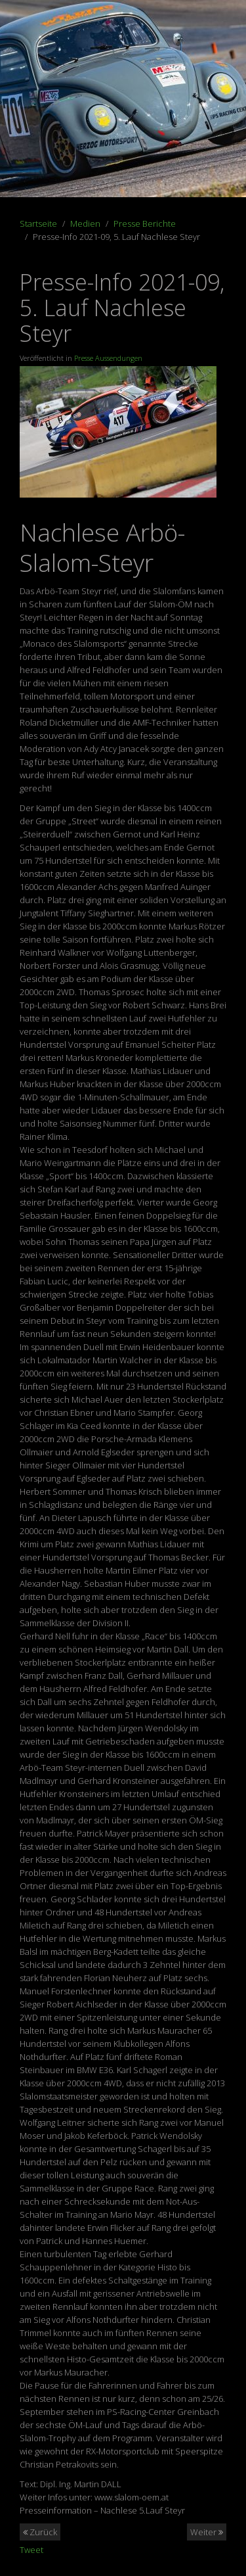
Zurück (40, 2532)
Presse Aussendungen (108, 358)
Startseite (38, 223)
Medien (85, 223)
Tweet (31, 2550)
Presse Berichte (144, 223)
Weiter (206, 2532)
